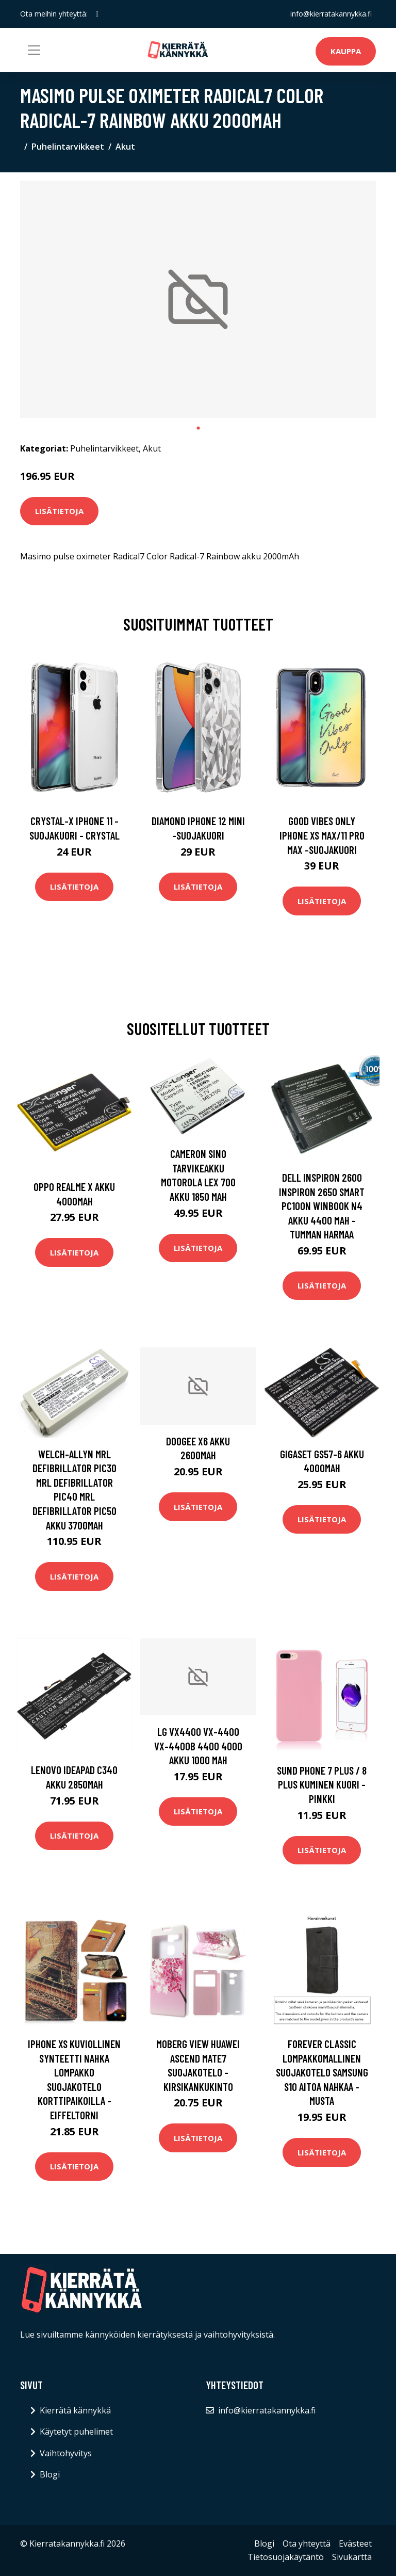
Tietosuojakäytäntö (286, 2557)
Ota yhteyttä (307, 2543)
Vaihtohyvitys (66, 2453)
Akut (125, 146)
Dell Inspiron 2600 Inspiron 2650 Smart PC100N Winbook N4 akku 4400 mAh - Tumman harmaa (322, 1206)
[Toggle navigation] (34, 50)
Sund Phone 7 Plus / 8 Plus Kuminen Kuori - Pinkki (322, 1784)
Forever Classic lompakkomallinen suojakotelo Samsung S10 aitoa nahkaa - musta (322, 2072)
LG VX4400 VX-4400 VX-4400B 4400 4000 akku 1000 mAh (198, 1745)
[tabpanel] (198, 299)
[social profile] (97, 14)
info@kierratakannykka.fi (331, 14)
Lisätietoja (59, 511)
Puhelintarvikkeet (67, 146)
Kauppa (346, 51)
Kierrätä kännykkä (75, 2410)
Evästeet (355, 2543)
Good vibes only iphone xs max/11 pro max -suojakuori (322, 835)
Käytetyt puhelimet (76, 2431)
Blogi (50, 2474)
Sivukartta (352, 2557)
